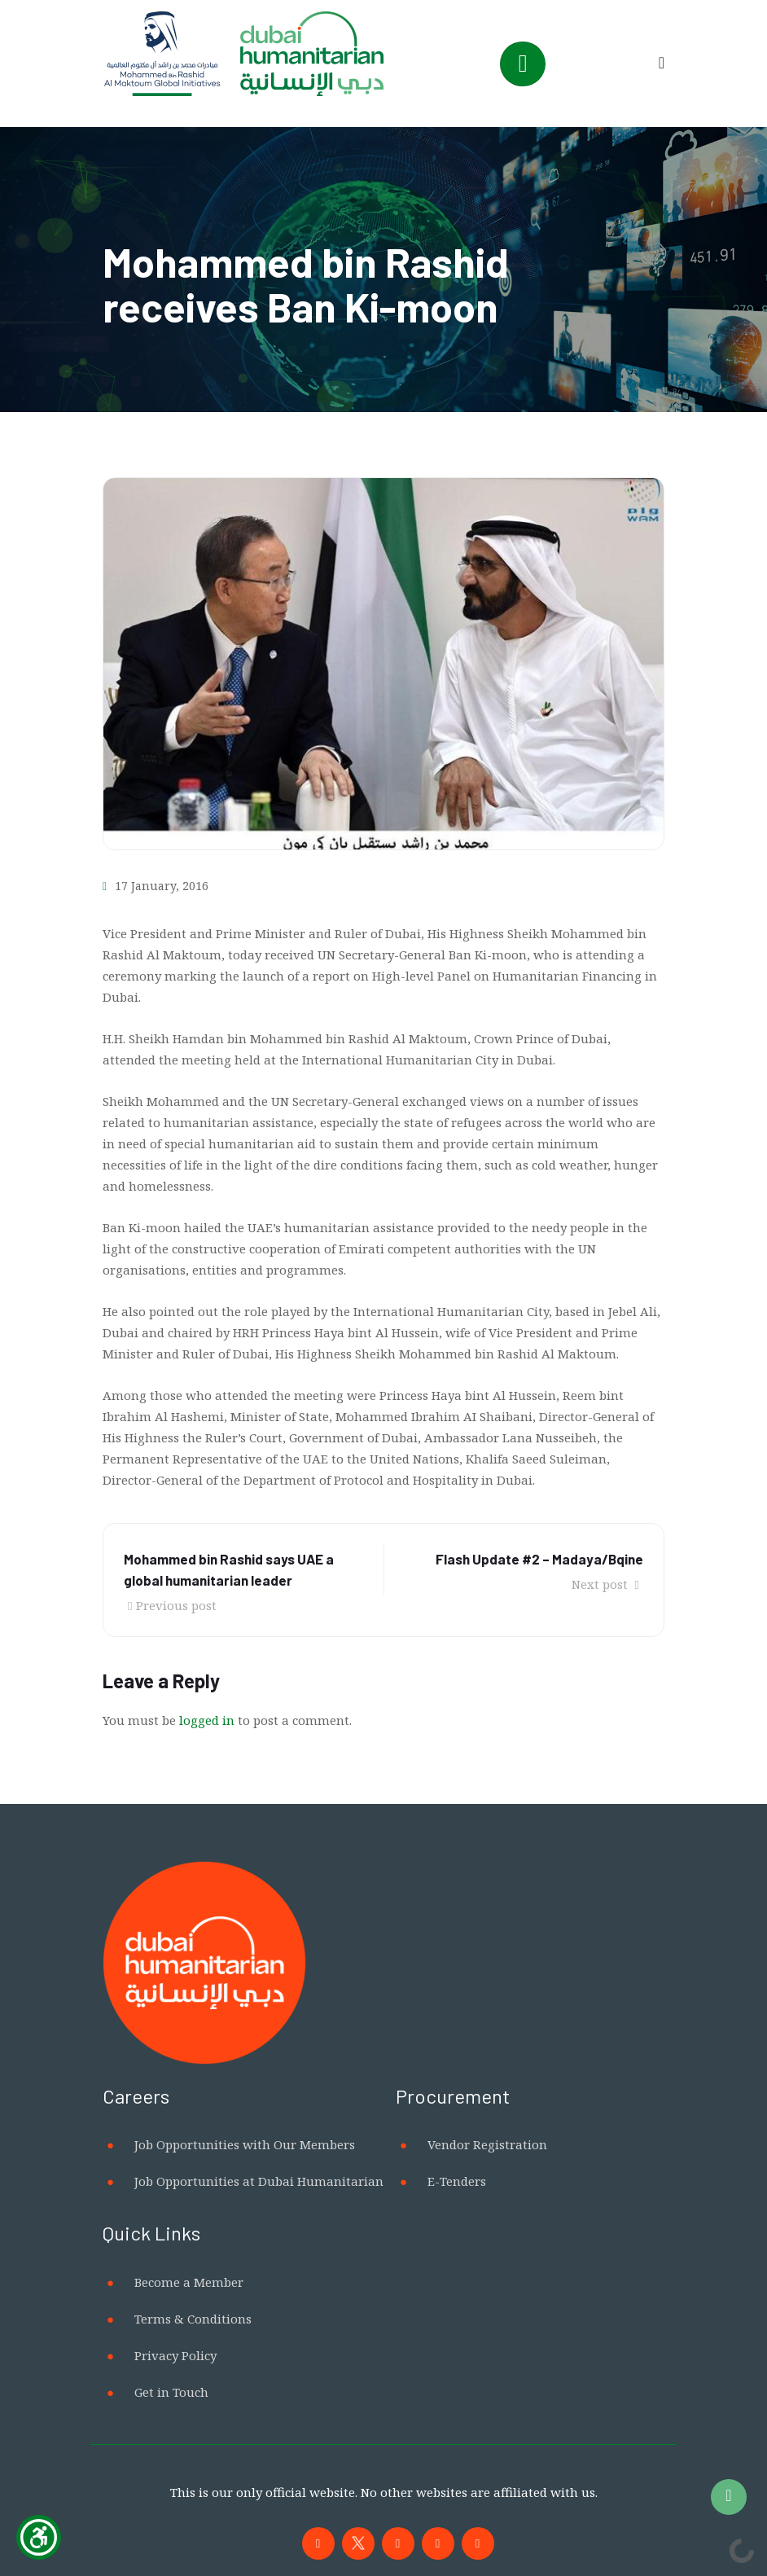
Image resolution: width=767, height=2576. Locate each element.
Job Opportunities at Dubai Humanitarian (259, 2181)
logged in (206, 1720)
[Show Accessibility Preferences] (38, 2537)
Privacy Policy (175, 2355)
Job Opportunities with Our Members (244, 2144)
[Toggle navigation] (523, 64)
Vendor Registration (487, 2144)
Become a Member (188, 2282)
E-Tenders (456, 2181)
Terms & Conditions (193, 2319)
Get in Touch (171, 2392)
